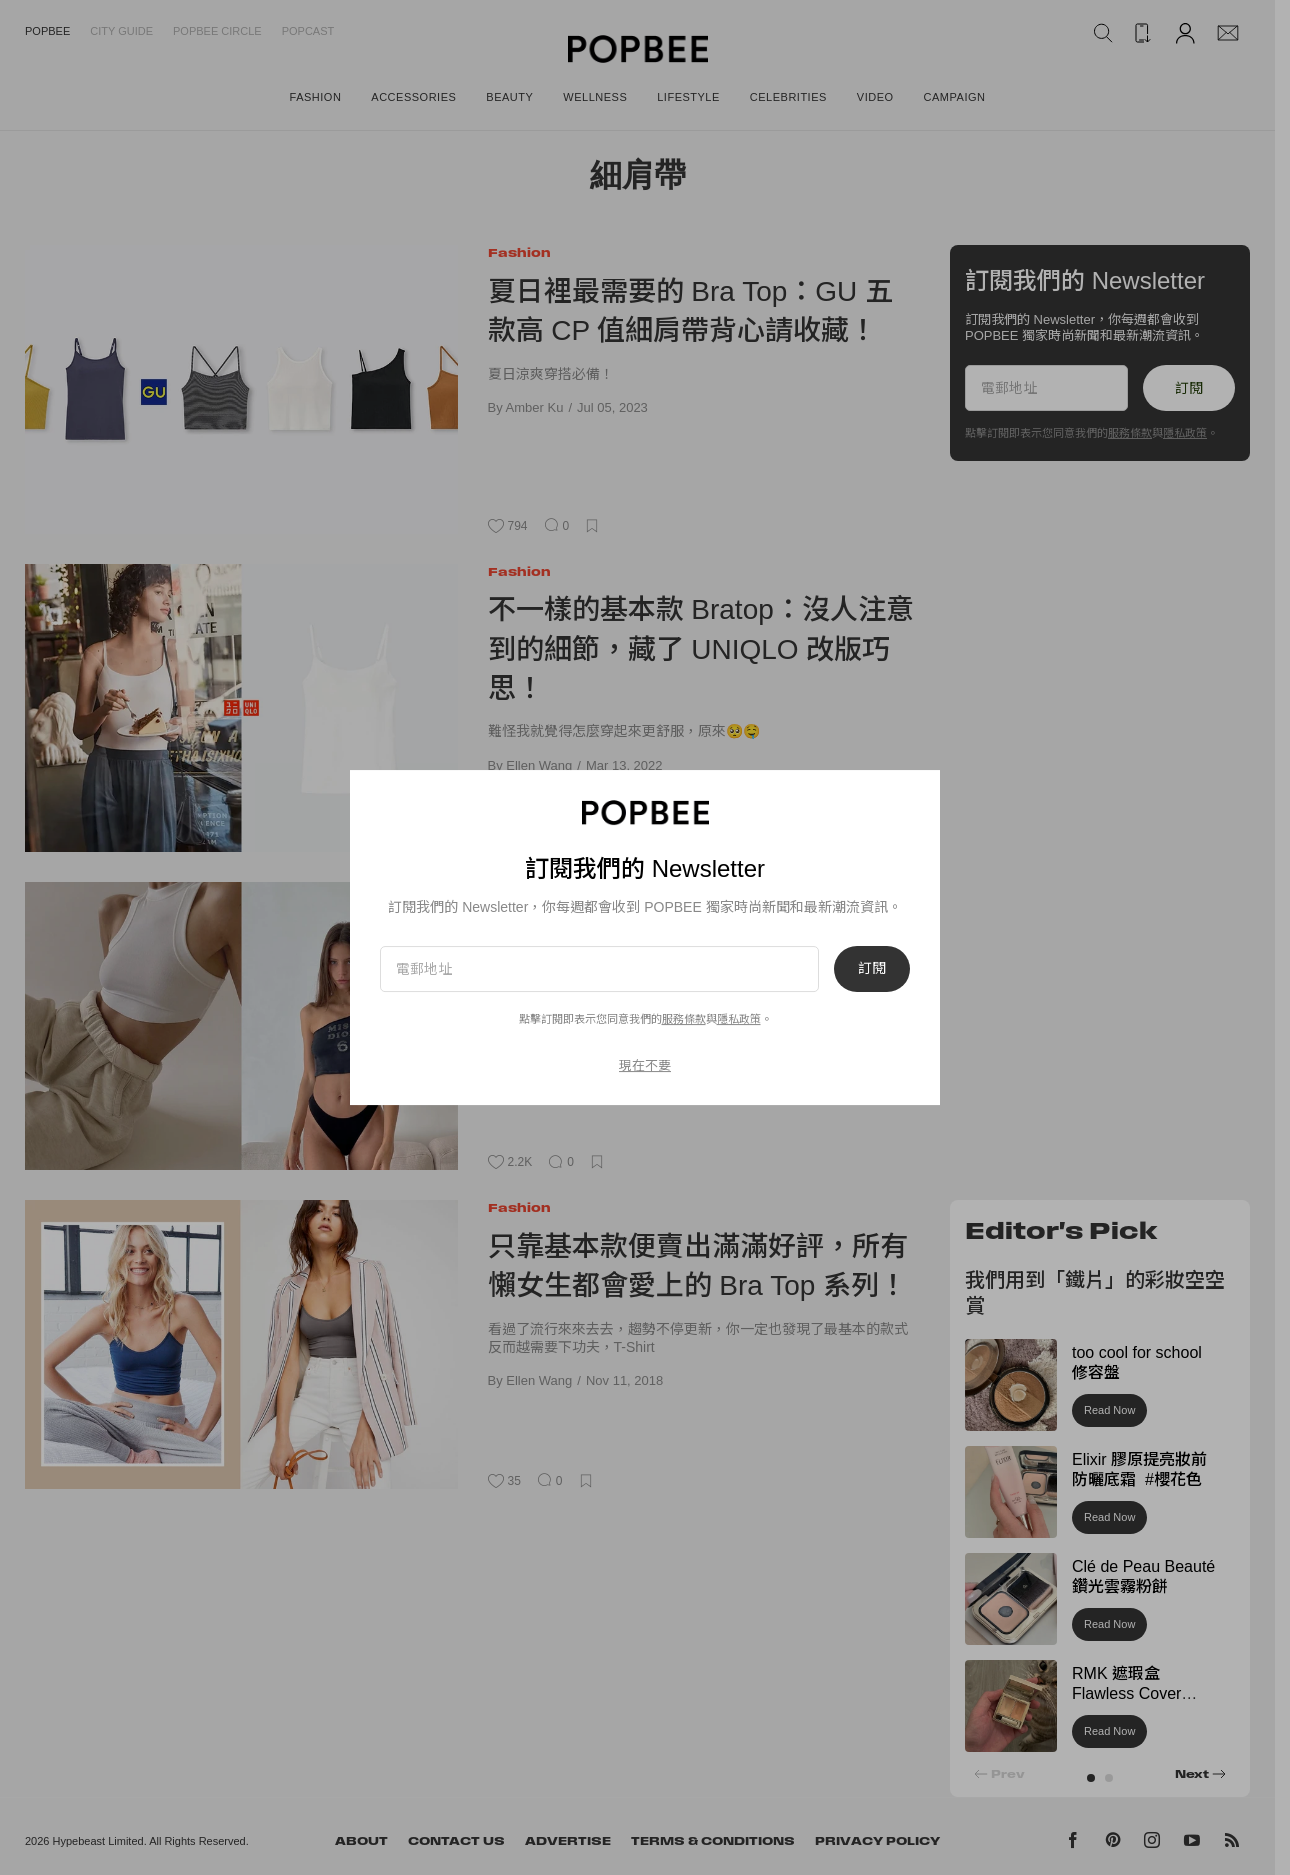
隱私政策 (739, 1019)
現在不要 (645, 1065)
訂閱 (872, 969)
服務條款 (684, 1019)
